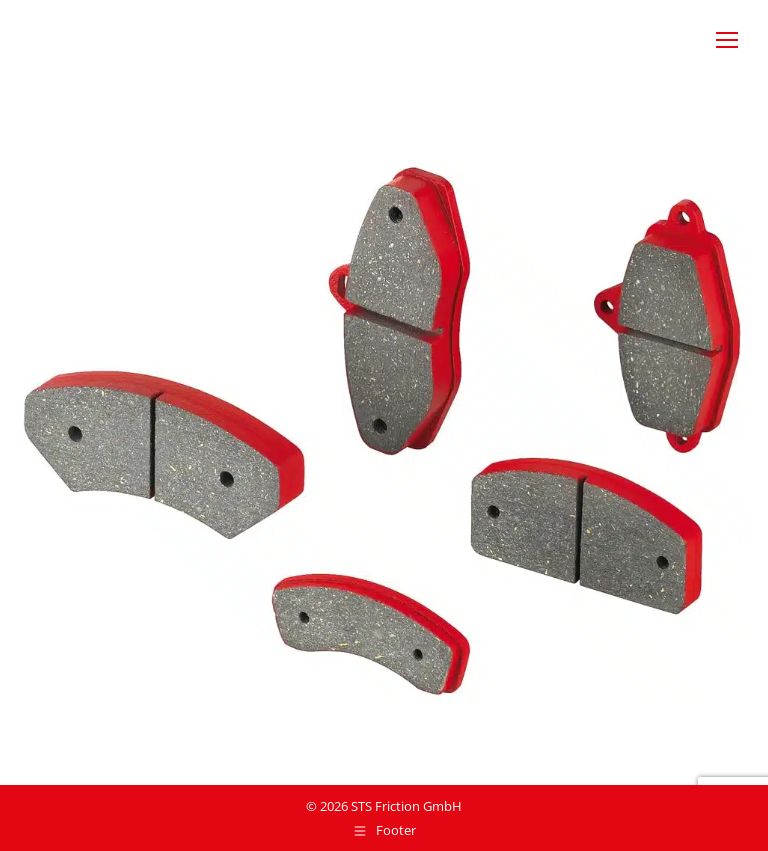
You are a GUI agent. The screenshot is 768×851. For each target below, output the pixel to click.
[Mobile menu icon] (727, 40)
